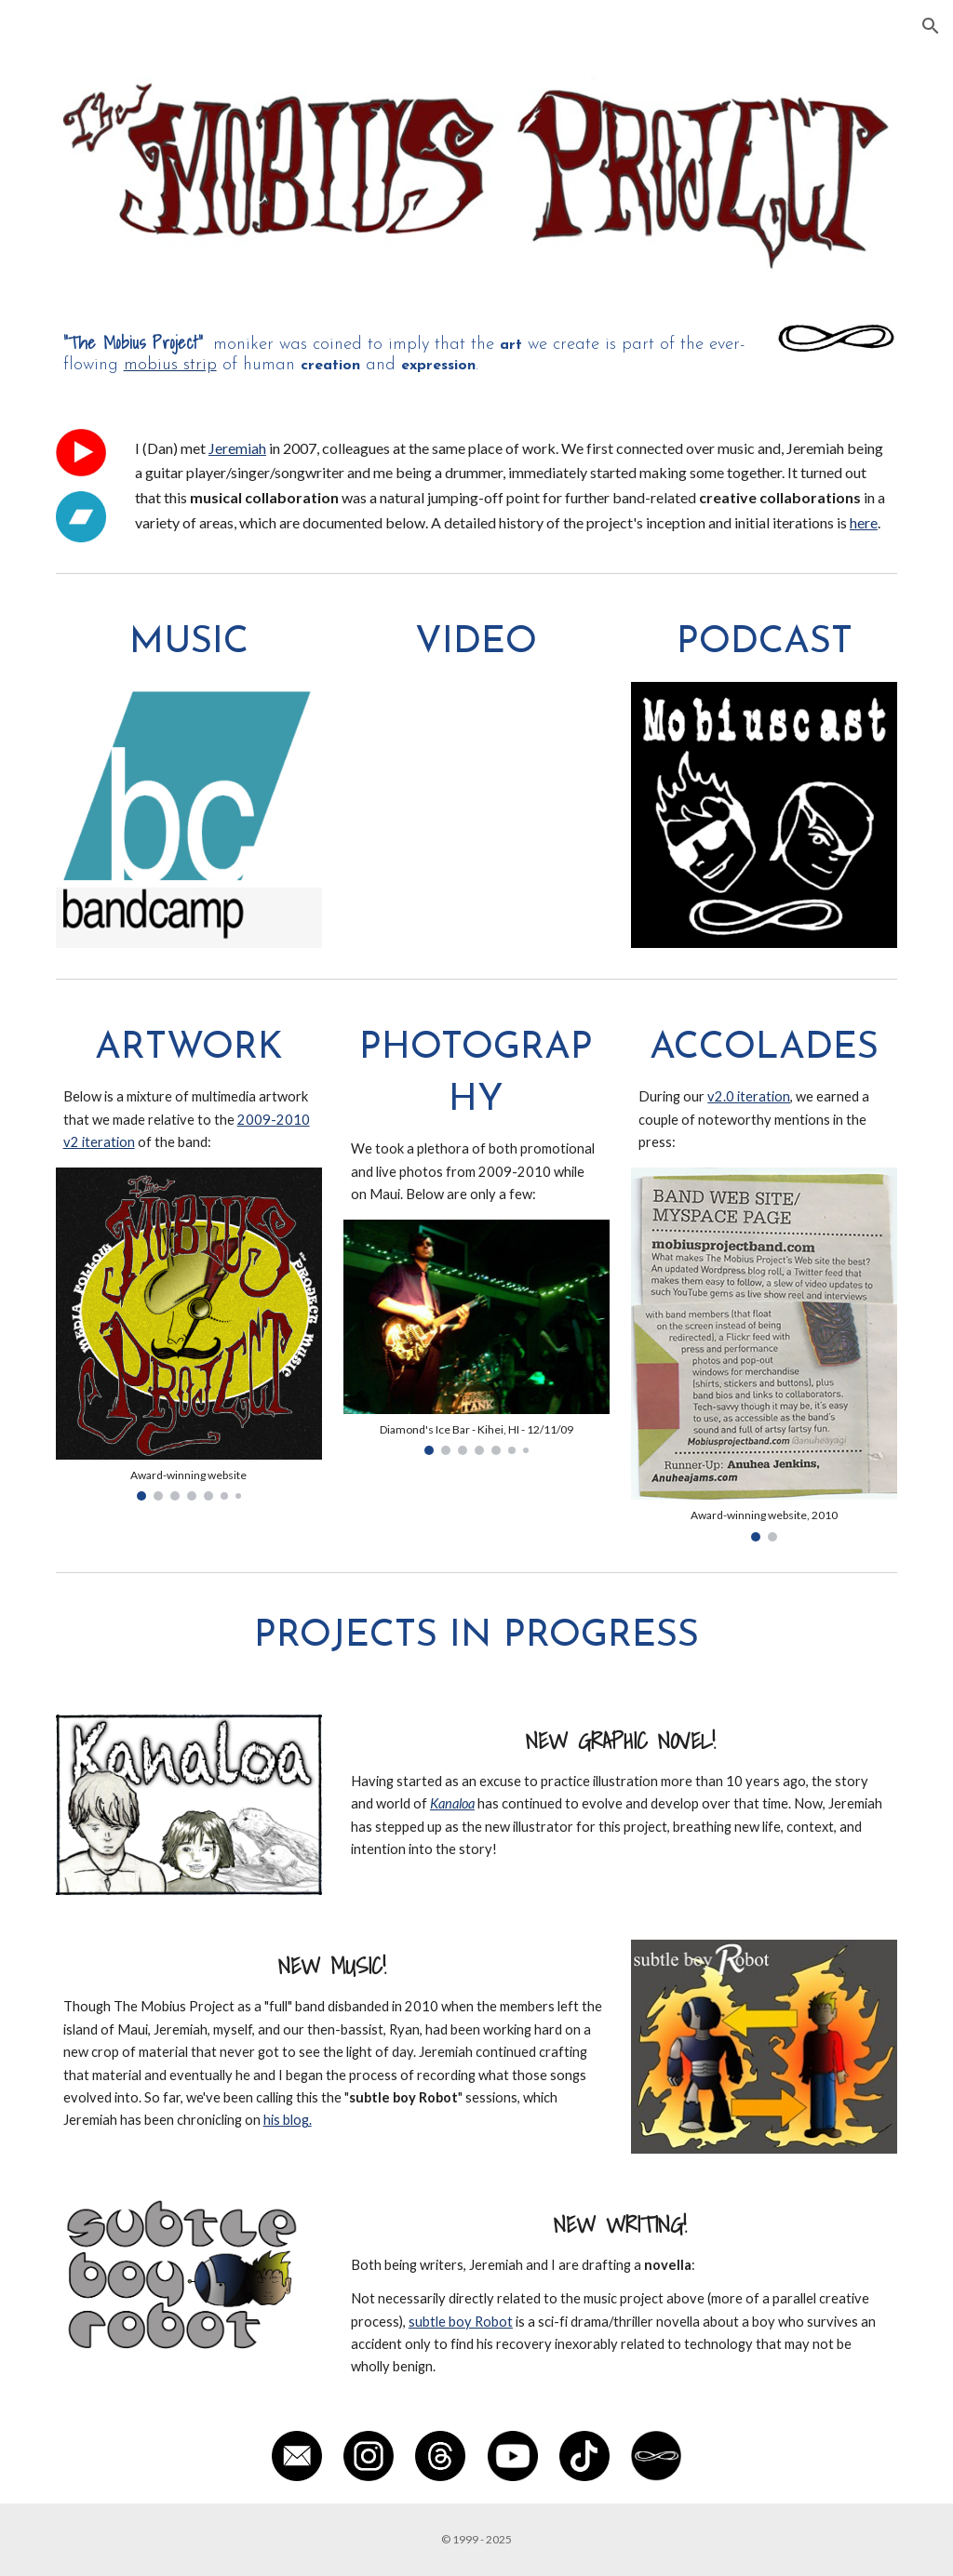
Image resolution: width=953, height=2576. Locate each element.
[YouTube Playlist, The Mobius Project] (476, 772)
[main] (405, 352)
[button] (930, 26)
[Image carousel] (189, 1335)
